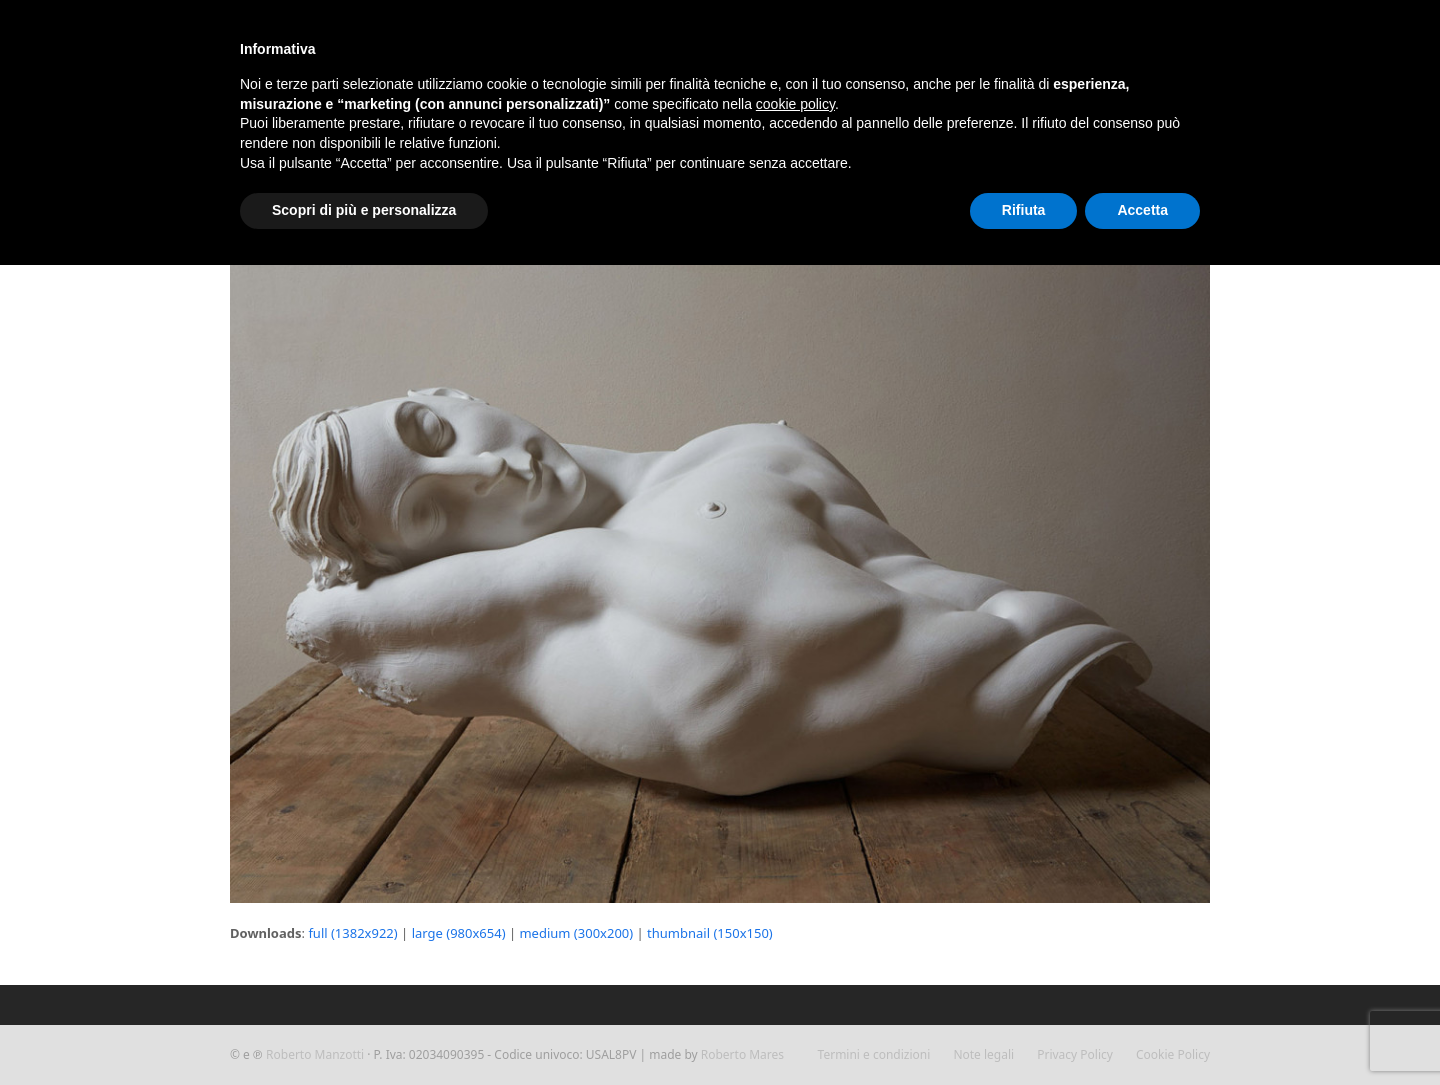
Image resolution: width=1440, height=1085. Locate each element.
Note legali (983, 1054)
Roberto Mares (742, 1054)
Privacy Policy (1075, 1054)
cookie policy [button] (795, 104)
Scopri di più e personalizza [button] (364, 210)
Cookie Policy (1173, 1054)
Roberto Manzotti (315, 1054)
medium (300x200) (576, 933)
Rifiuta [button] (1024, 210)
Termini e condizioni (874, 1054)
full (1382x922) (352, 933)
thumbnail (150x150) (710, 933)
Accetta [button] (1142, 210)
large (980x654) (459, 933)
